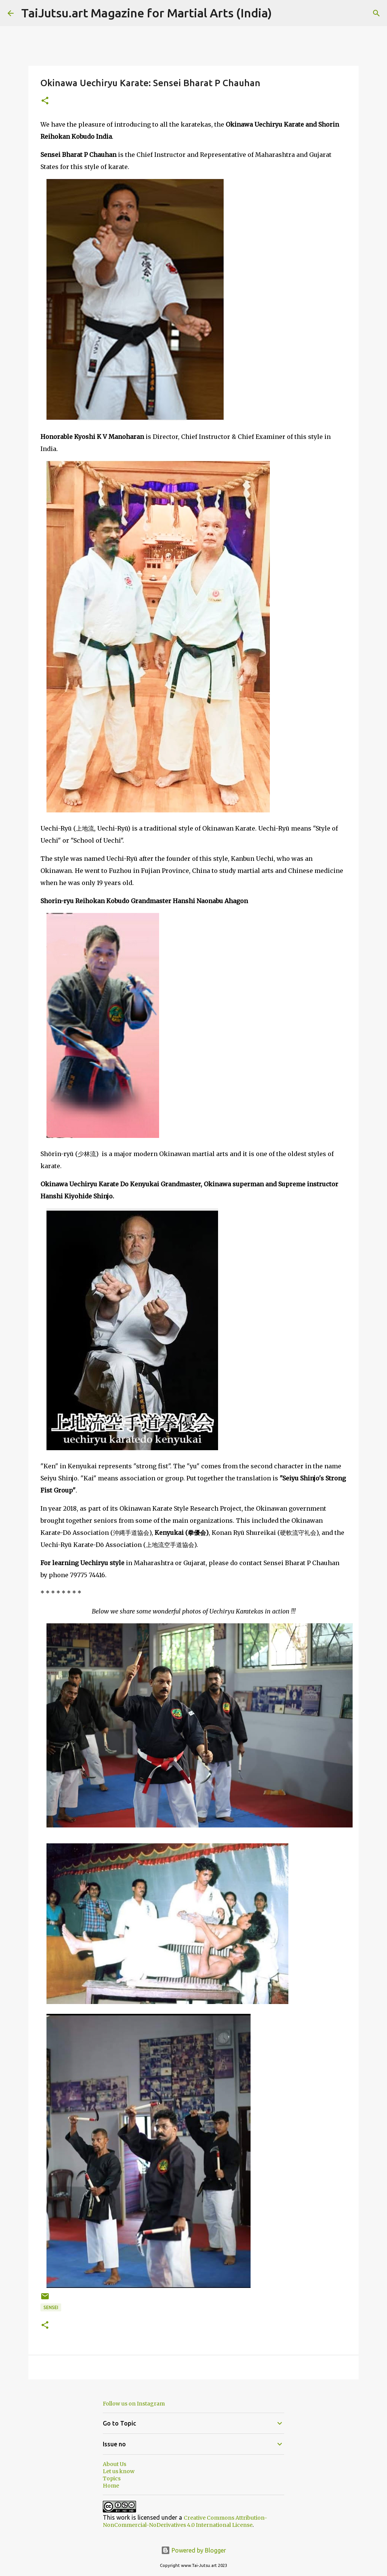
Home (111, 2485)
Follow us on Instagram (134, 2403)
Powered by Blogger (193, 2550)
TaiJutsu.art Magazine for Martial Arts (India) (146, 13)
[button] (45, 101)
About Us (114, 2464)
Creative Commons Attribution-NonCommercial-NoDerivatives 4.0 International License (185, 2521)
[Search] (282, 13)
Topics (112, 2478)
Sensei (50, 2307)
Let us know (119, 2471)
